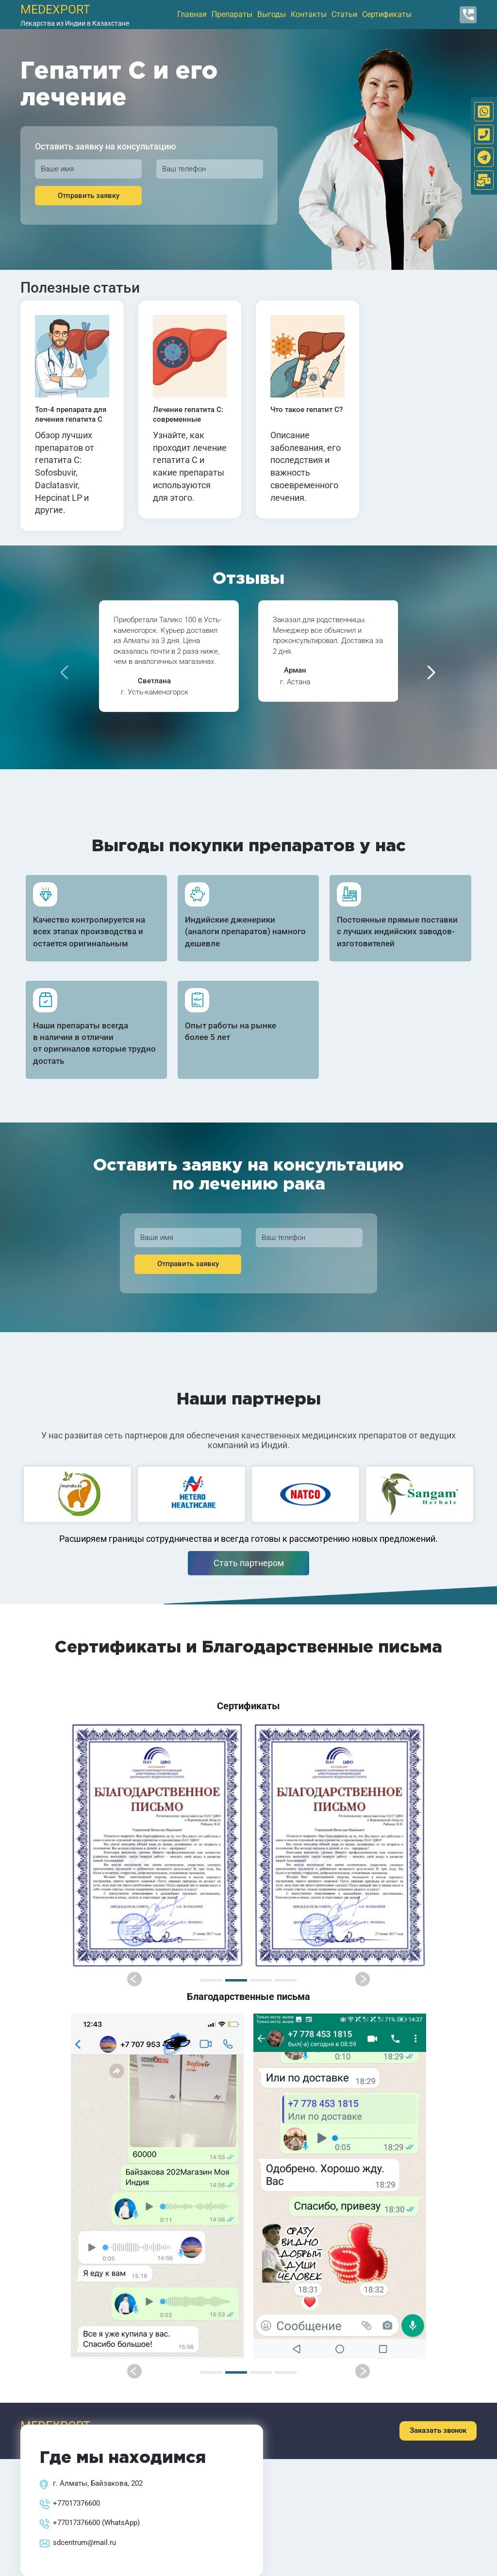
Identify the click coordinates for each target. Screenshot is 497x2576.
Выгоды (271, 14)
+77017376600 (76, 2503)
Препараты (232, 14)
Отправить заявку (88, 195)
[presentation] (64, 672)
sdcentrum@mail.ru (84, 2542)
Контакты (309, 14)
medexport (55, 9)
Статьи (344, 14)
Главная (192, 14)
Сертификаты (387, 14)
